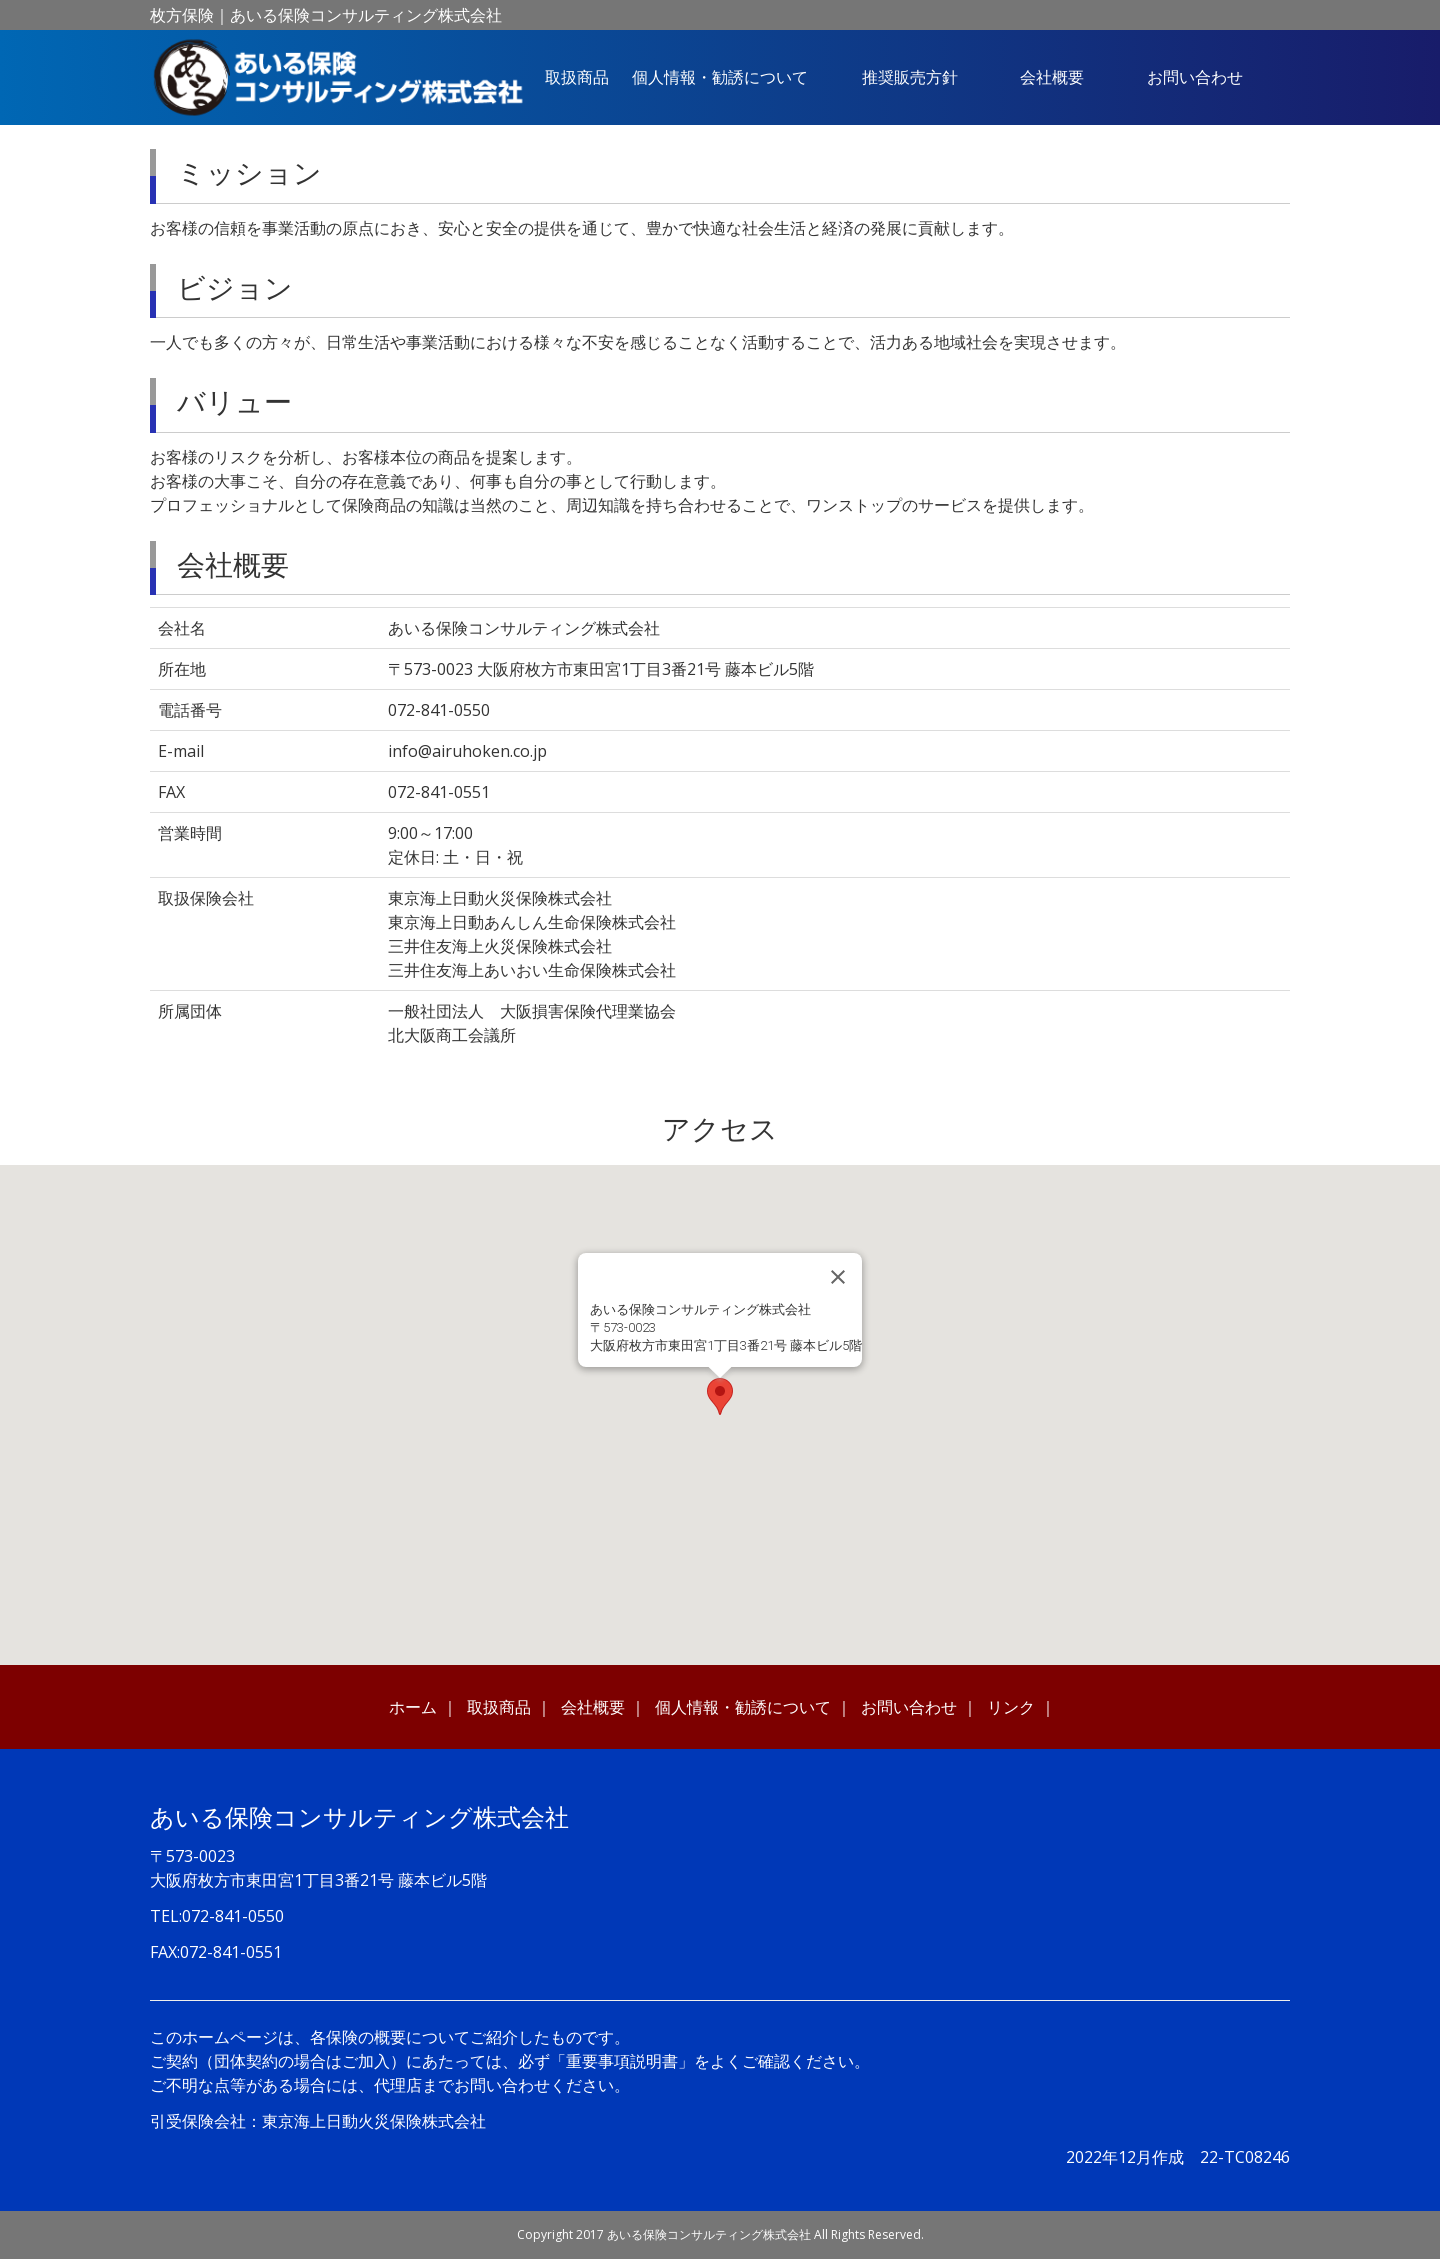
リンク (1011, 1707)
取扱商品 (577, 77)
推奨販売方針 (910, 77)
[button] (720, 1396)
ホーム (413, 1707)
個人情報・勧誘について (720, 77)
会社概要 (1052, 77)
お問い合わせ (1195, 77)
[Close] (838, 1277)
